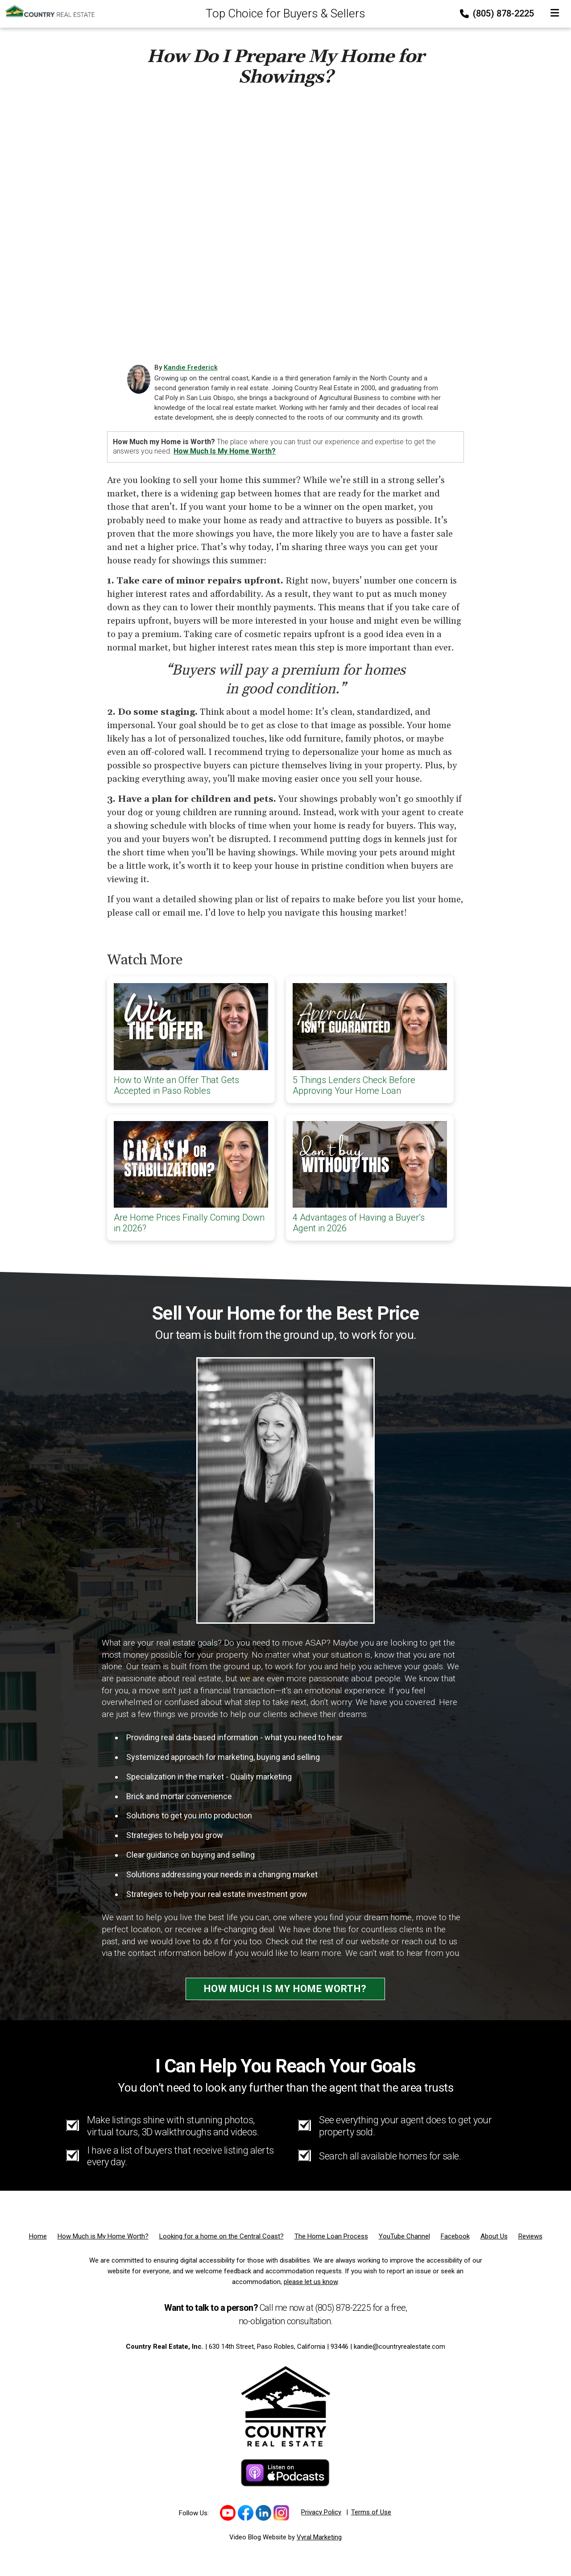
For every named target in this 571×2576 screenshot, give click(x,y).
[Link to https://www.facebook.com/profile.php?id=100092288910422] (245, 2513)
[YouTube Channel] (404, 2236)
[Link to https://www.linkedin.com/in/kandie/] (263, 2513)
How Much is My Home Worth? (285, 1988)
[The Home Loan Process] (331, 2236)
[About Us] (494, 2236)
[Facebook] (455, 2236)
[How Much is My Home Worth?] (103, 2236)
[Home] (47, 11)
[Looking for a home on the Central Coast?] (221, 2236)
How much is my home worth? (225, 451)
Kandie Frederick (191, 367)
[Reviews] (530, 2236)
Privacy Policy (321, 2512)
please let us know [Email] (311, 2282)
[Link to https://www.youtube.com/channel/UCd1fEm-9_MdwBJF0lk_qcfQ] (228, 2513)
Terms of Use (371, 2512)
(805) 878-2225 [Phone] (498, 13)
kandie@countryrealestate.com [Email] (399, 2347)
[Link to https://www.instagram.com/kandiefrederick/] (281, 2513)
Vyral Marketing (319, 2537)
